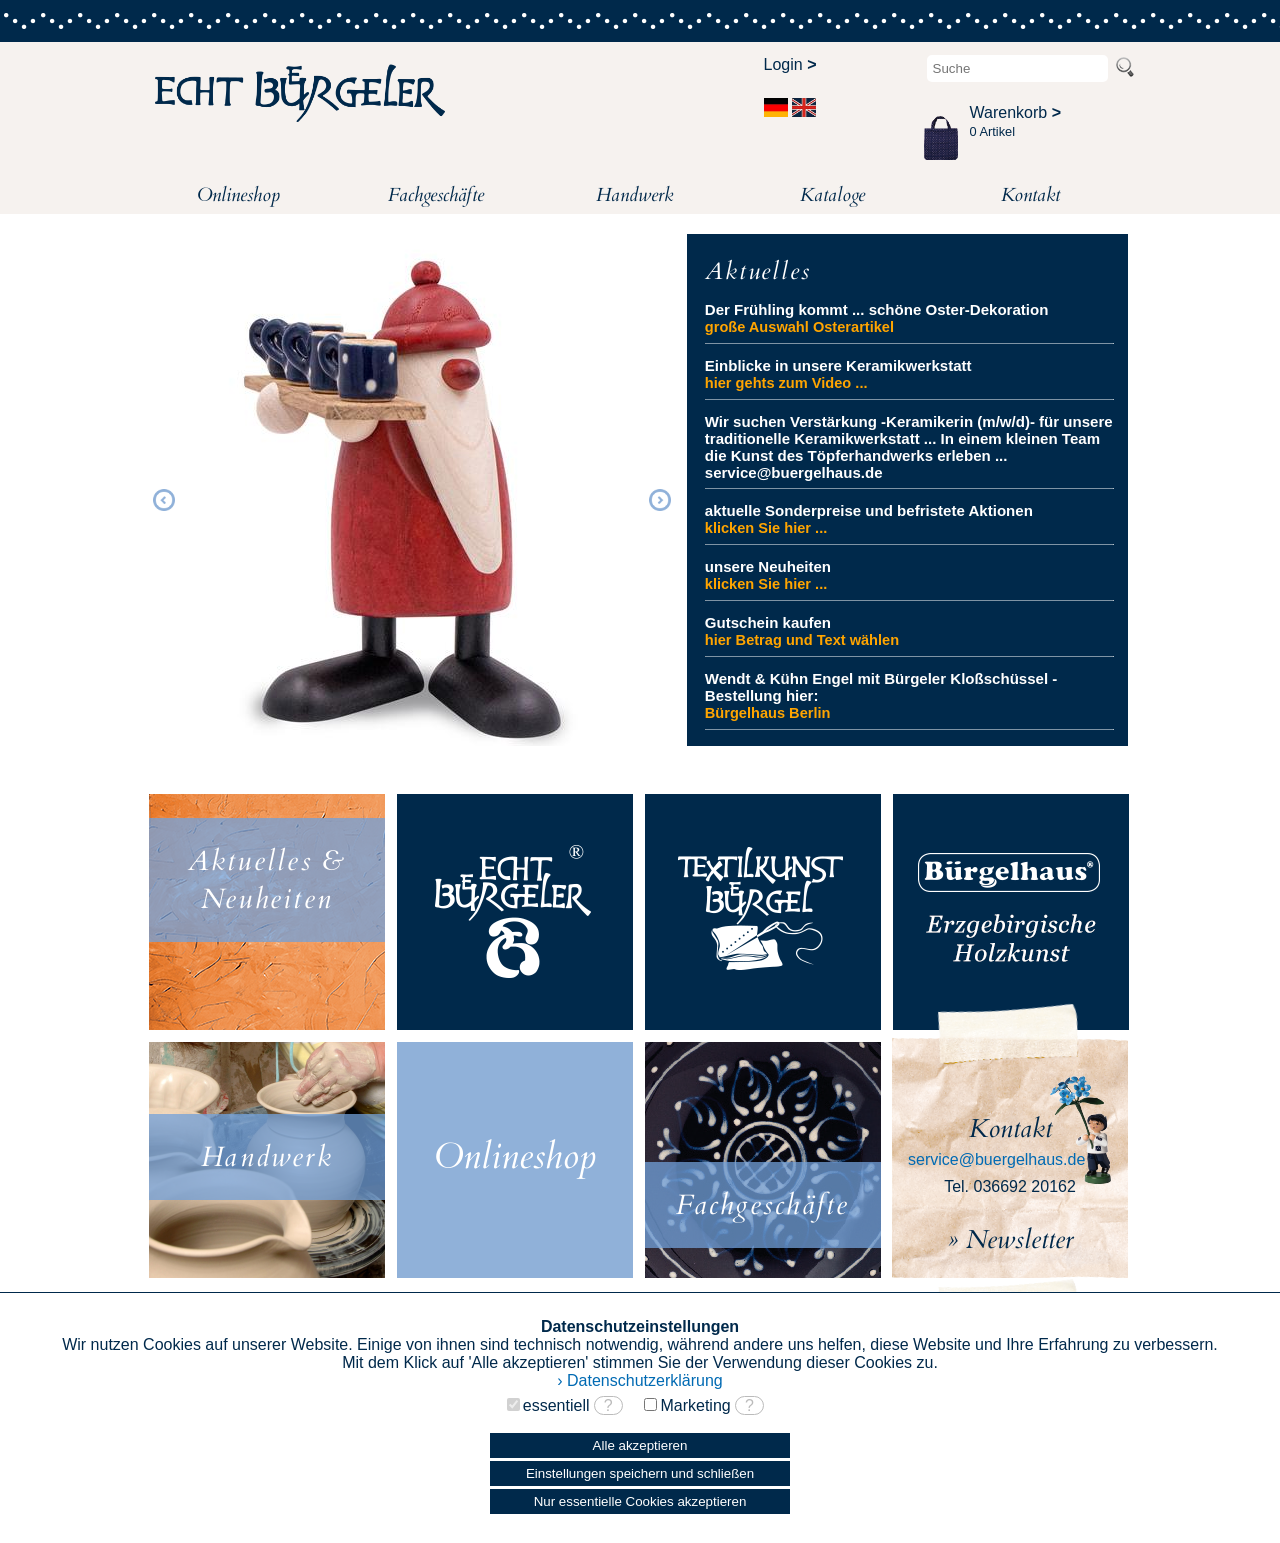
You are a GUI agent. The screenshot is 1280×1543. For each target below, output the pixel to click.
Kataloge (832, 195)
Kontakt (1030, 195)
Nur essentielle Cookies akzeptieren (640, 1501)
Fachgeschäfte (436, 195)
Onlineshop (238, 195)
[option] (412, 497)
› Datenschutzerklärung (639, 1380)
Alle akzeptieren (640, 1445)
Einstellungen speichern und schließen (640, 1473)
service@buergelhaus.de (996, 1159)
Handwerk (634, 195)
